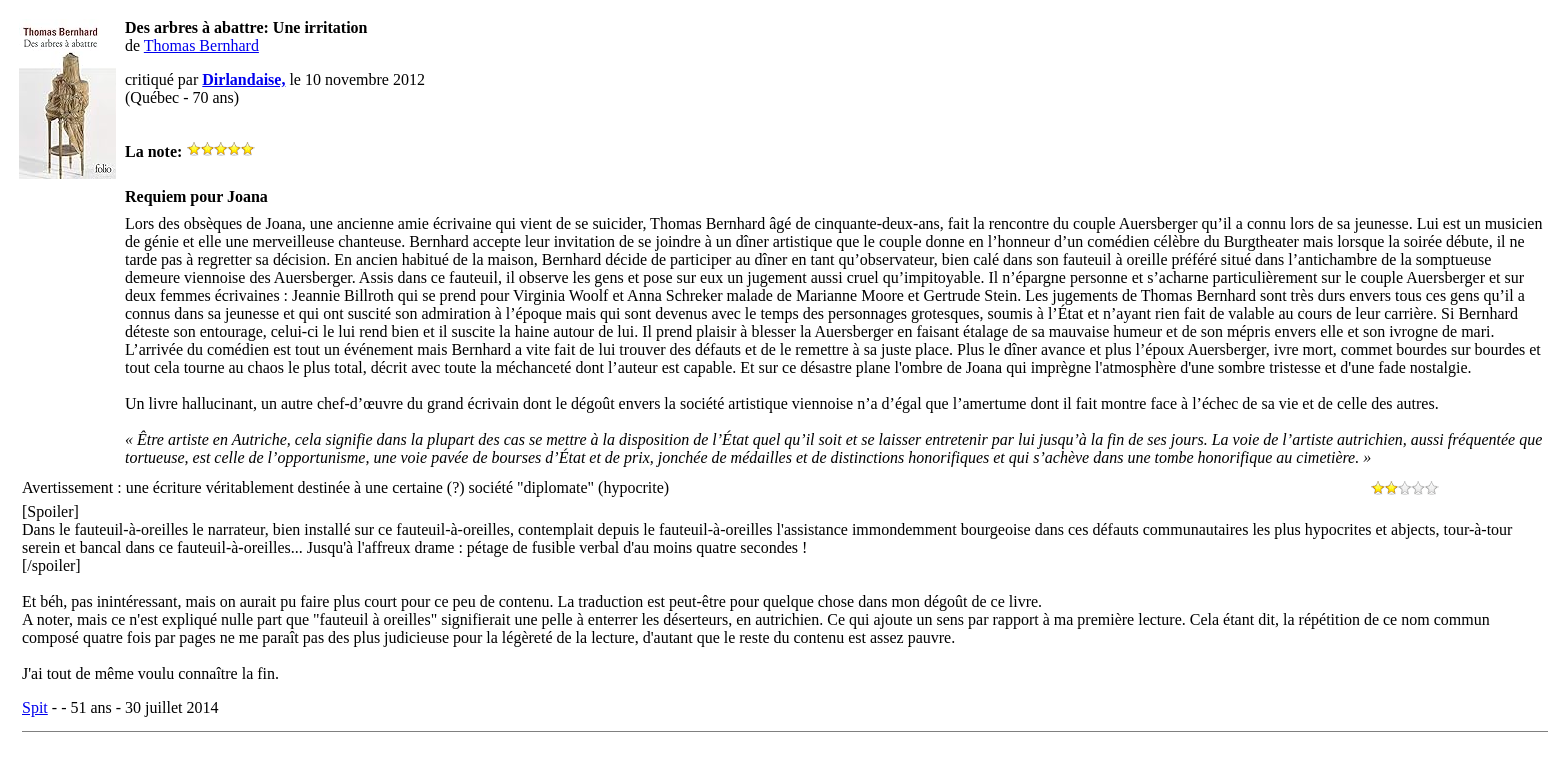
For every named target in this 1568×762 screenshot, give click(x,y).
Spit (35, 707)
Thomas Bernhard (201, 45)
